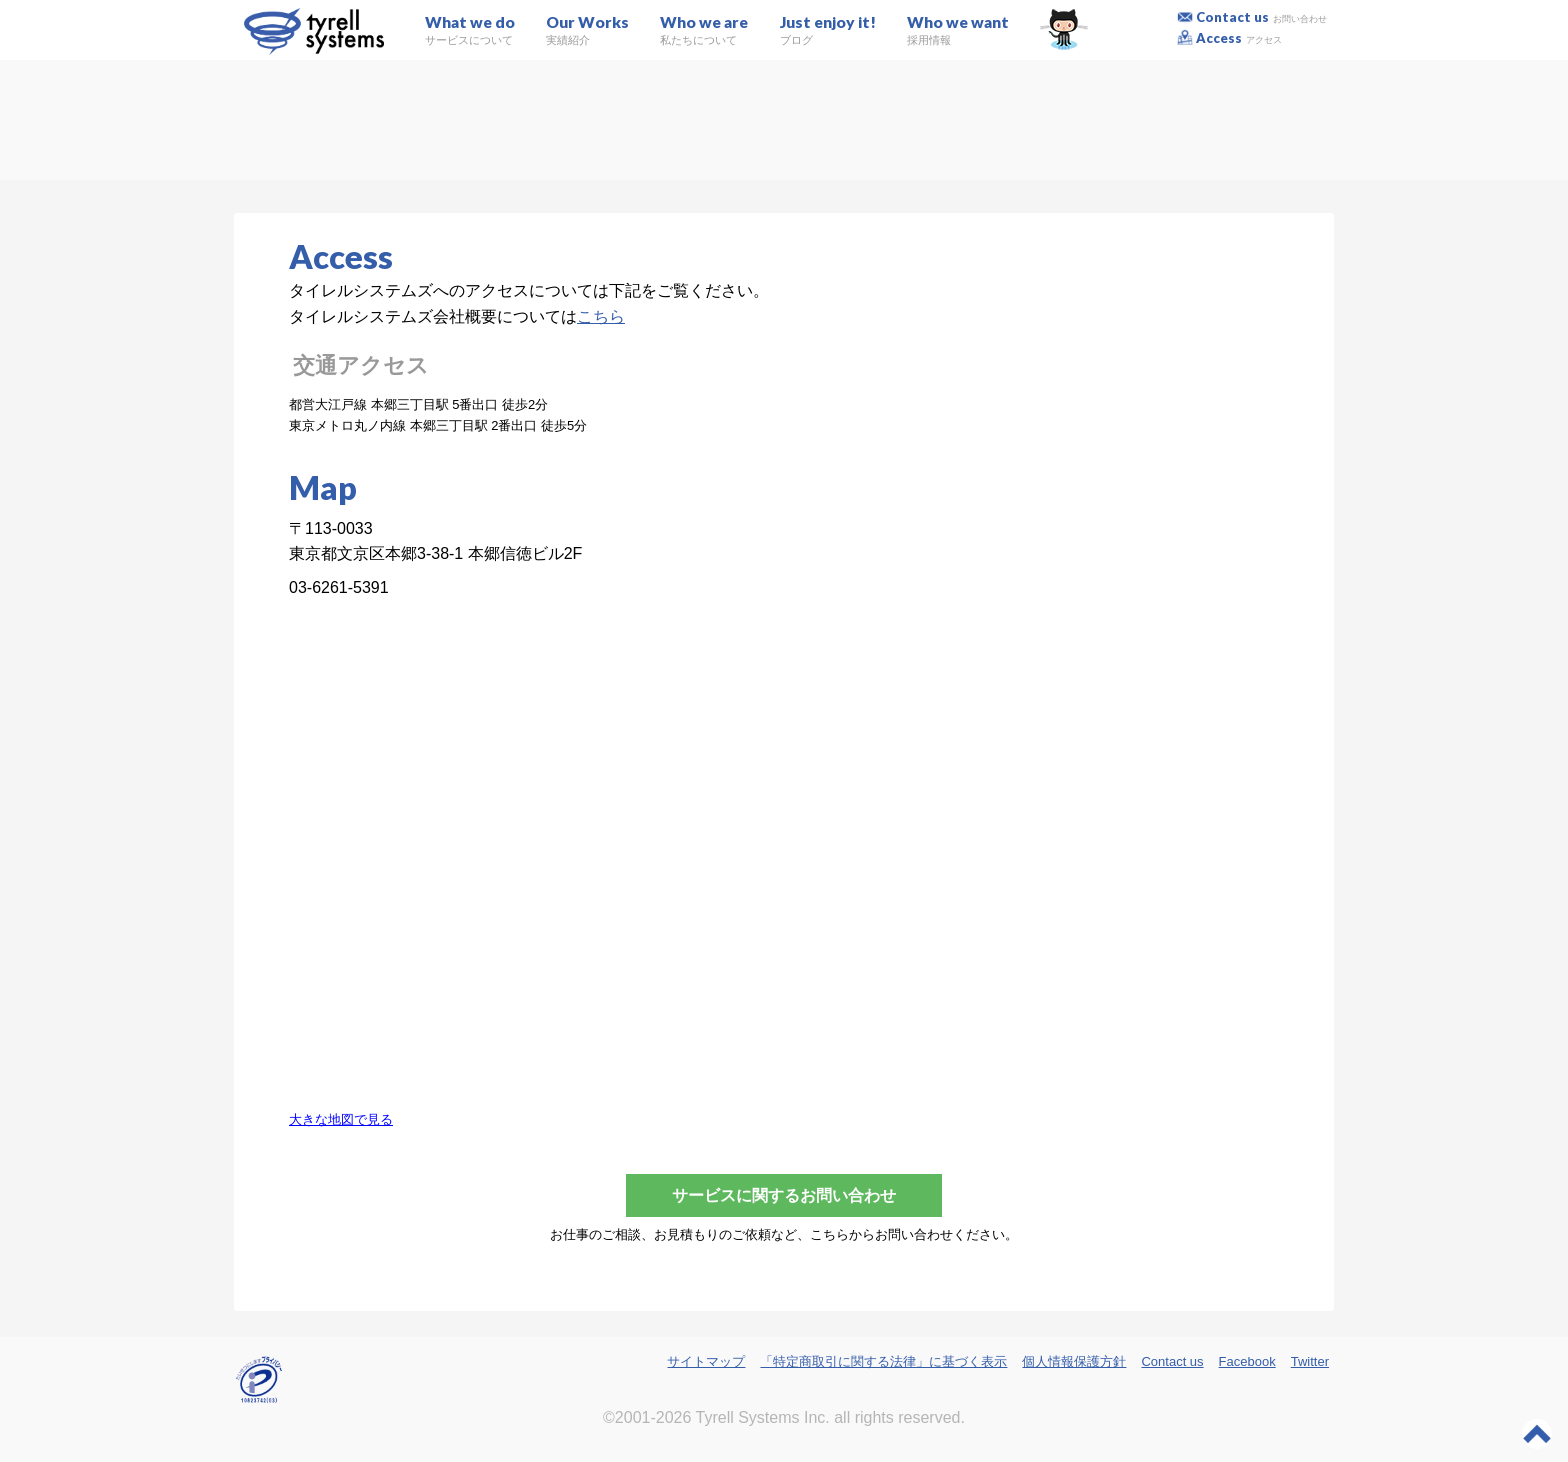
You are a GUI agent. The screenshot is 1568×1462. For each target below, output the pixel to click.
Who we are (704, 29)
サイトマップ (706, 1361)
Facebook (1247, 1361)
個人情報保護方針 (1074, 1361)
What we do (470, 29)
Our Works (587, 29)
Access (1239, 38)
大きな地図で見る (341, 1119)
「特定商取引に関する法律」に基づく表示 (883, 1361)
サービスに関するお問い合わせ (784, 1195)
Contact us (1262, 17)
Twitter (1310, 1361)
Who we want (958, 29)
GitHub (1064, 29)
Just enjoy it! (828, 29)
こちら (601, 316)
